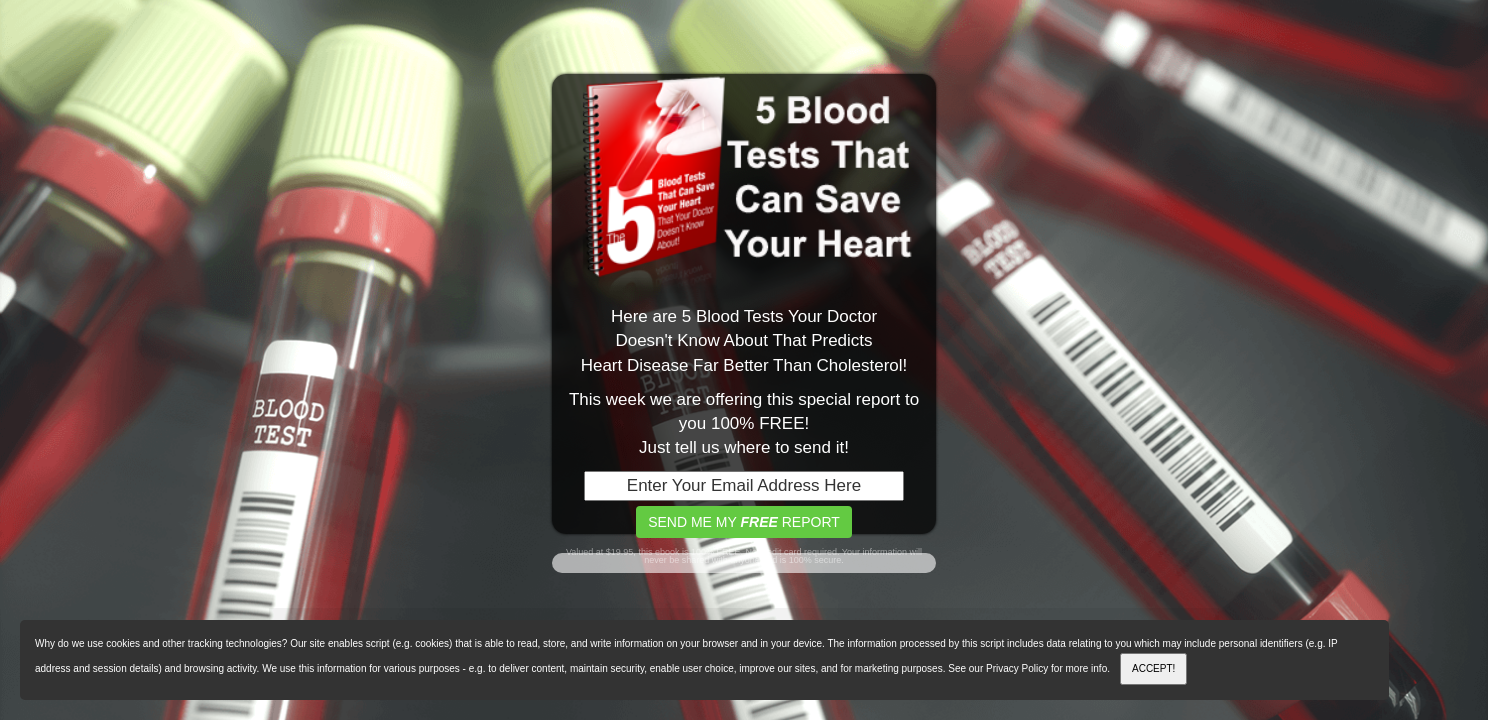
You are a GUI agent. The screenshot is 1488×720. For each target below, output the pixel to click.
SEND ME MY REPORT (744, 522)
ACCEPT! (1153, 668)
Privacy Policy (1017, 668)
